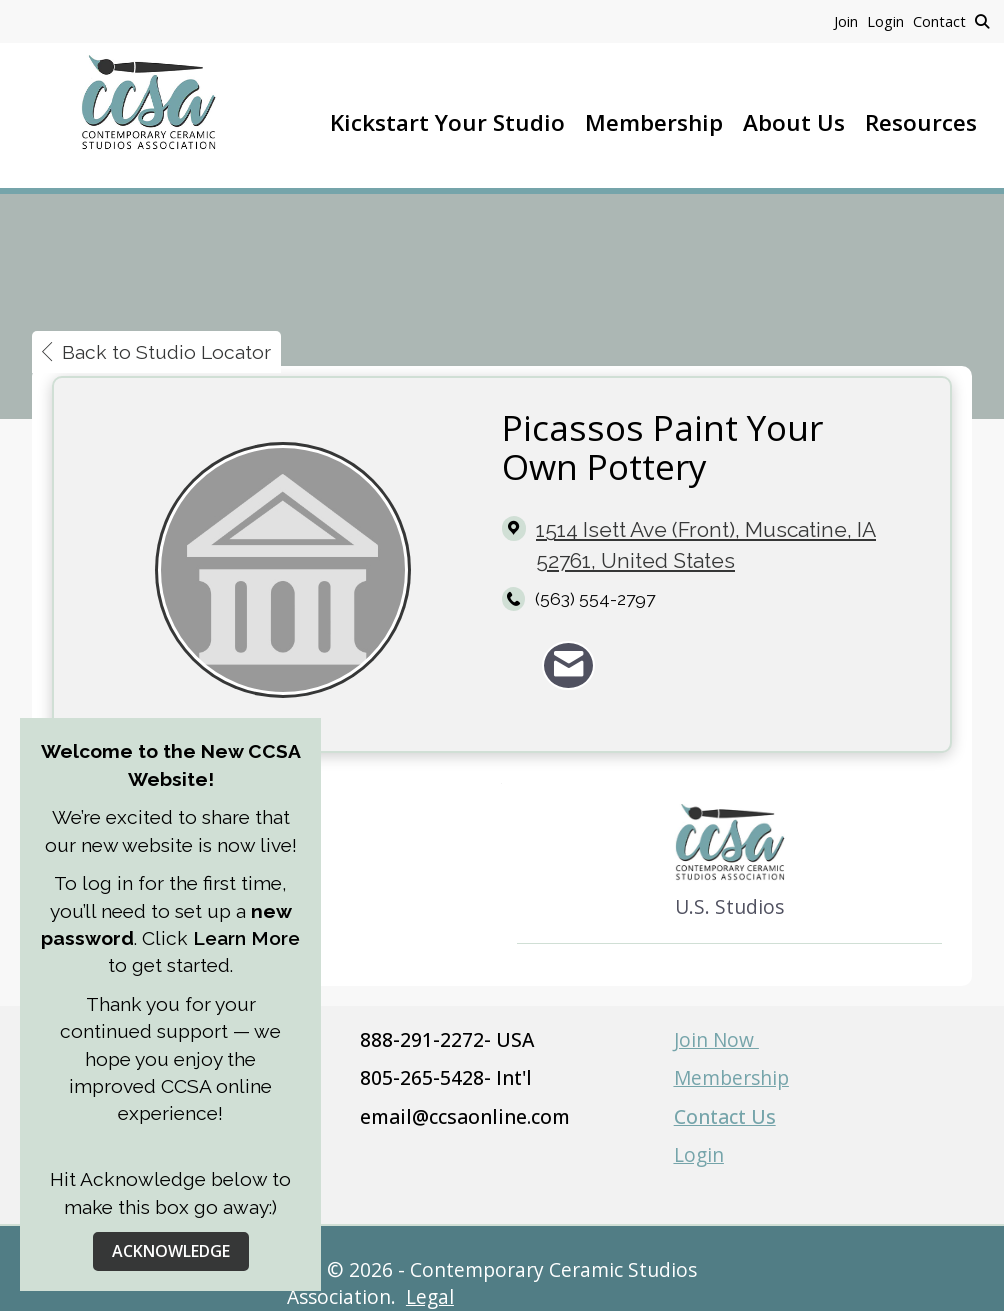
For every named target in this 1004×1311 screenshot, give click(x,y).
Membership (654, 122)
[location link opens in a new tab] (728, 545)
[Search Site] (982, 21)
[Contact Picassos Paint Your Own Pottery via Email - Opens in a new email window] (568, 665)
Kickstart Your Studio (447, 122)
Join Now (716, 1039)
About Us (794, 122)
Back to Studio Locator (156, 352)
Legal (430, 1296)
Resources (921, 122)
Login (699, 1154)
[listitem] (850, 21)
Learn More (244, 938)
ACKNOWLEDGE (171, 1251)
